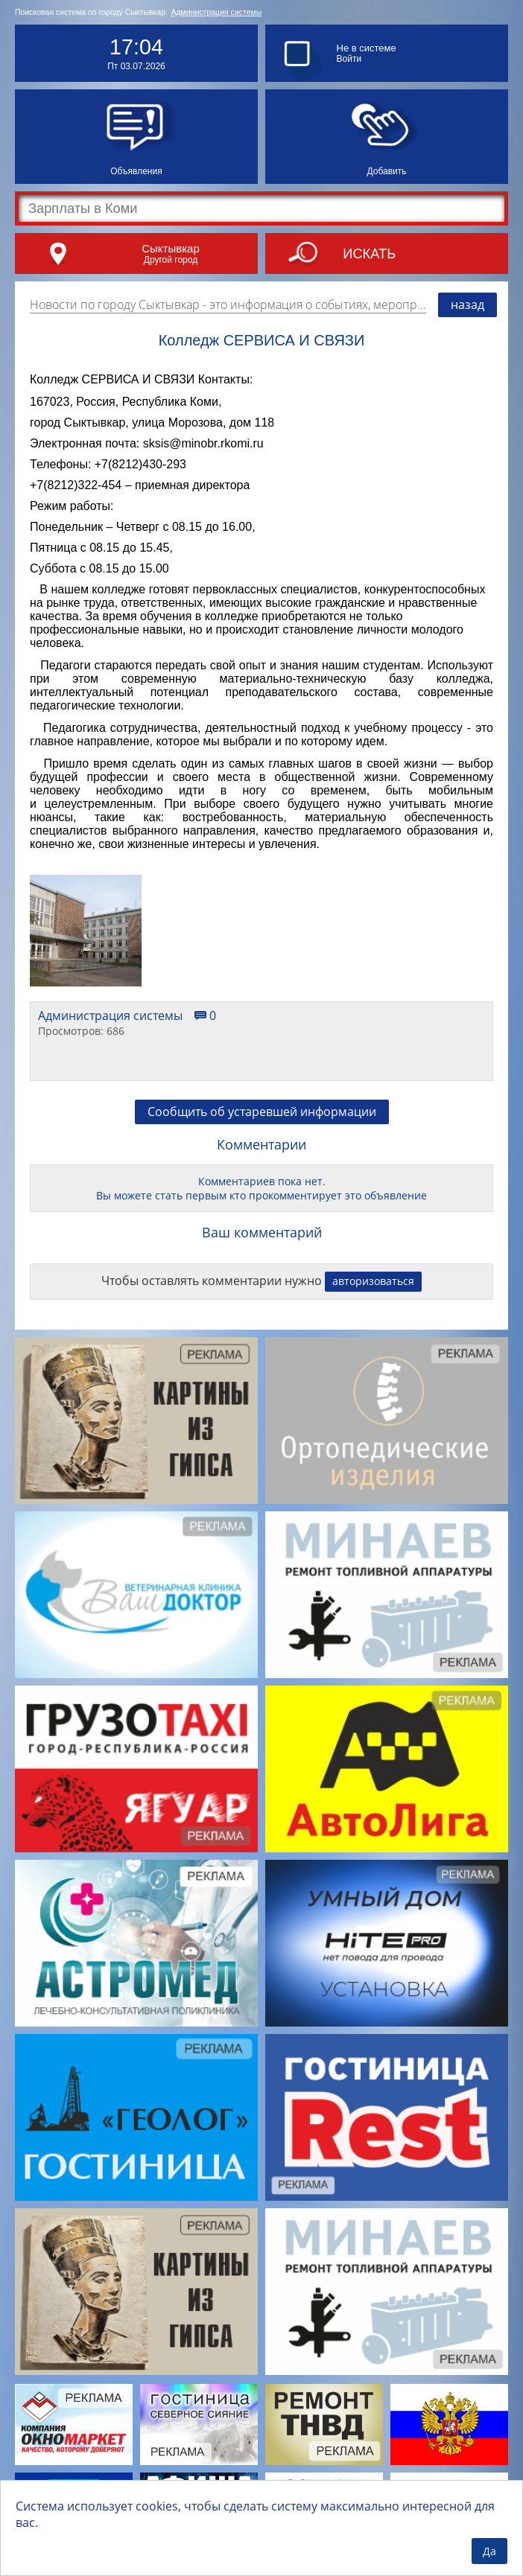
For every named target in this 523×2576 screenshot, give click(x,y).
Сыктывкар (171, 248)
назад (467, 304)
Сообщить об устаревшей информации (262, 1111)
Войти (349, 59)
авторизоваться (373, 1281)
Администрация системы (216, 11)
